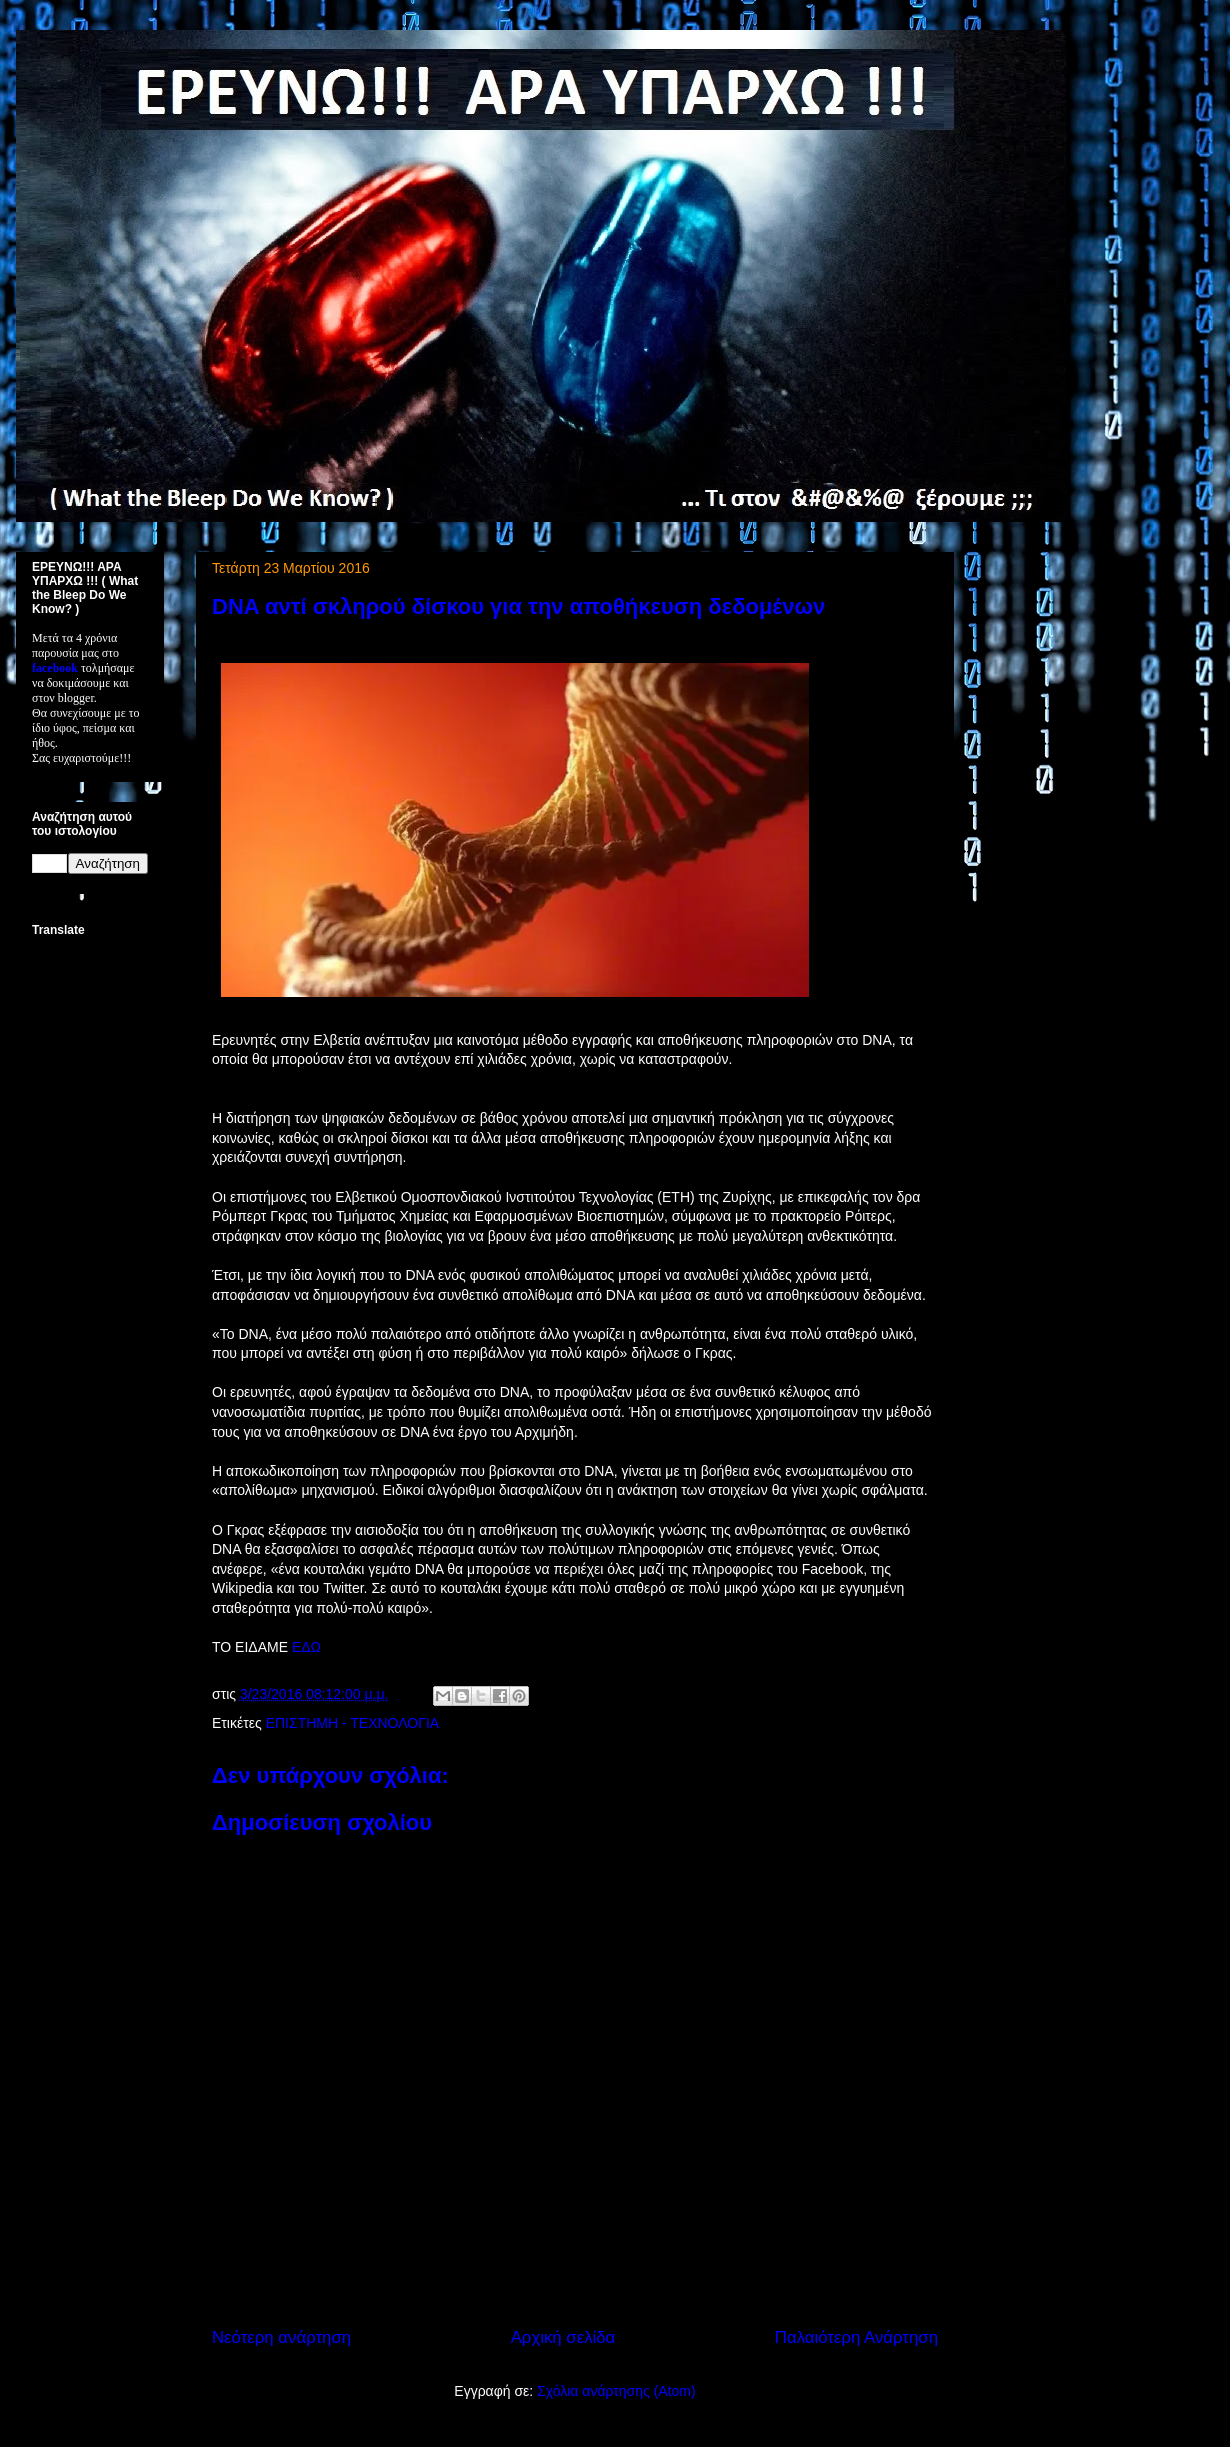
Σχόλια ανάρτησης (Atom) (616, 2391)
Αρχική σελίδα (563, 2337)
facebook (55, 668)
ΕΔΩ (306, 1647)
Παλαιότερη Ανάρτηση (856, 2337)
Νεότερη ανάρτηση (281, 2337)
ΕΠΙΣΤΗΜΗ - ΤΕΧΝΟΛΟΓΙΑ (352, 1723)
